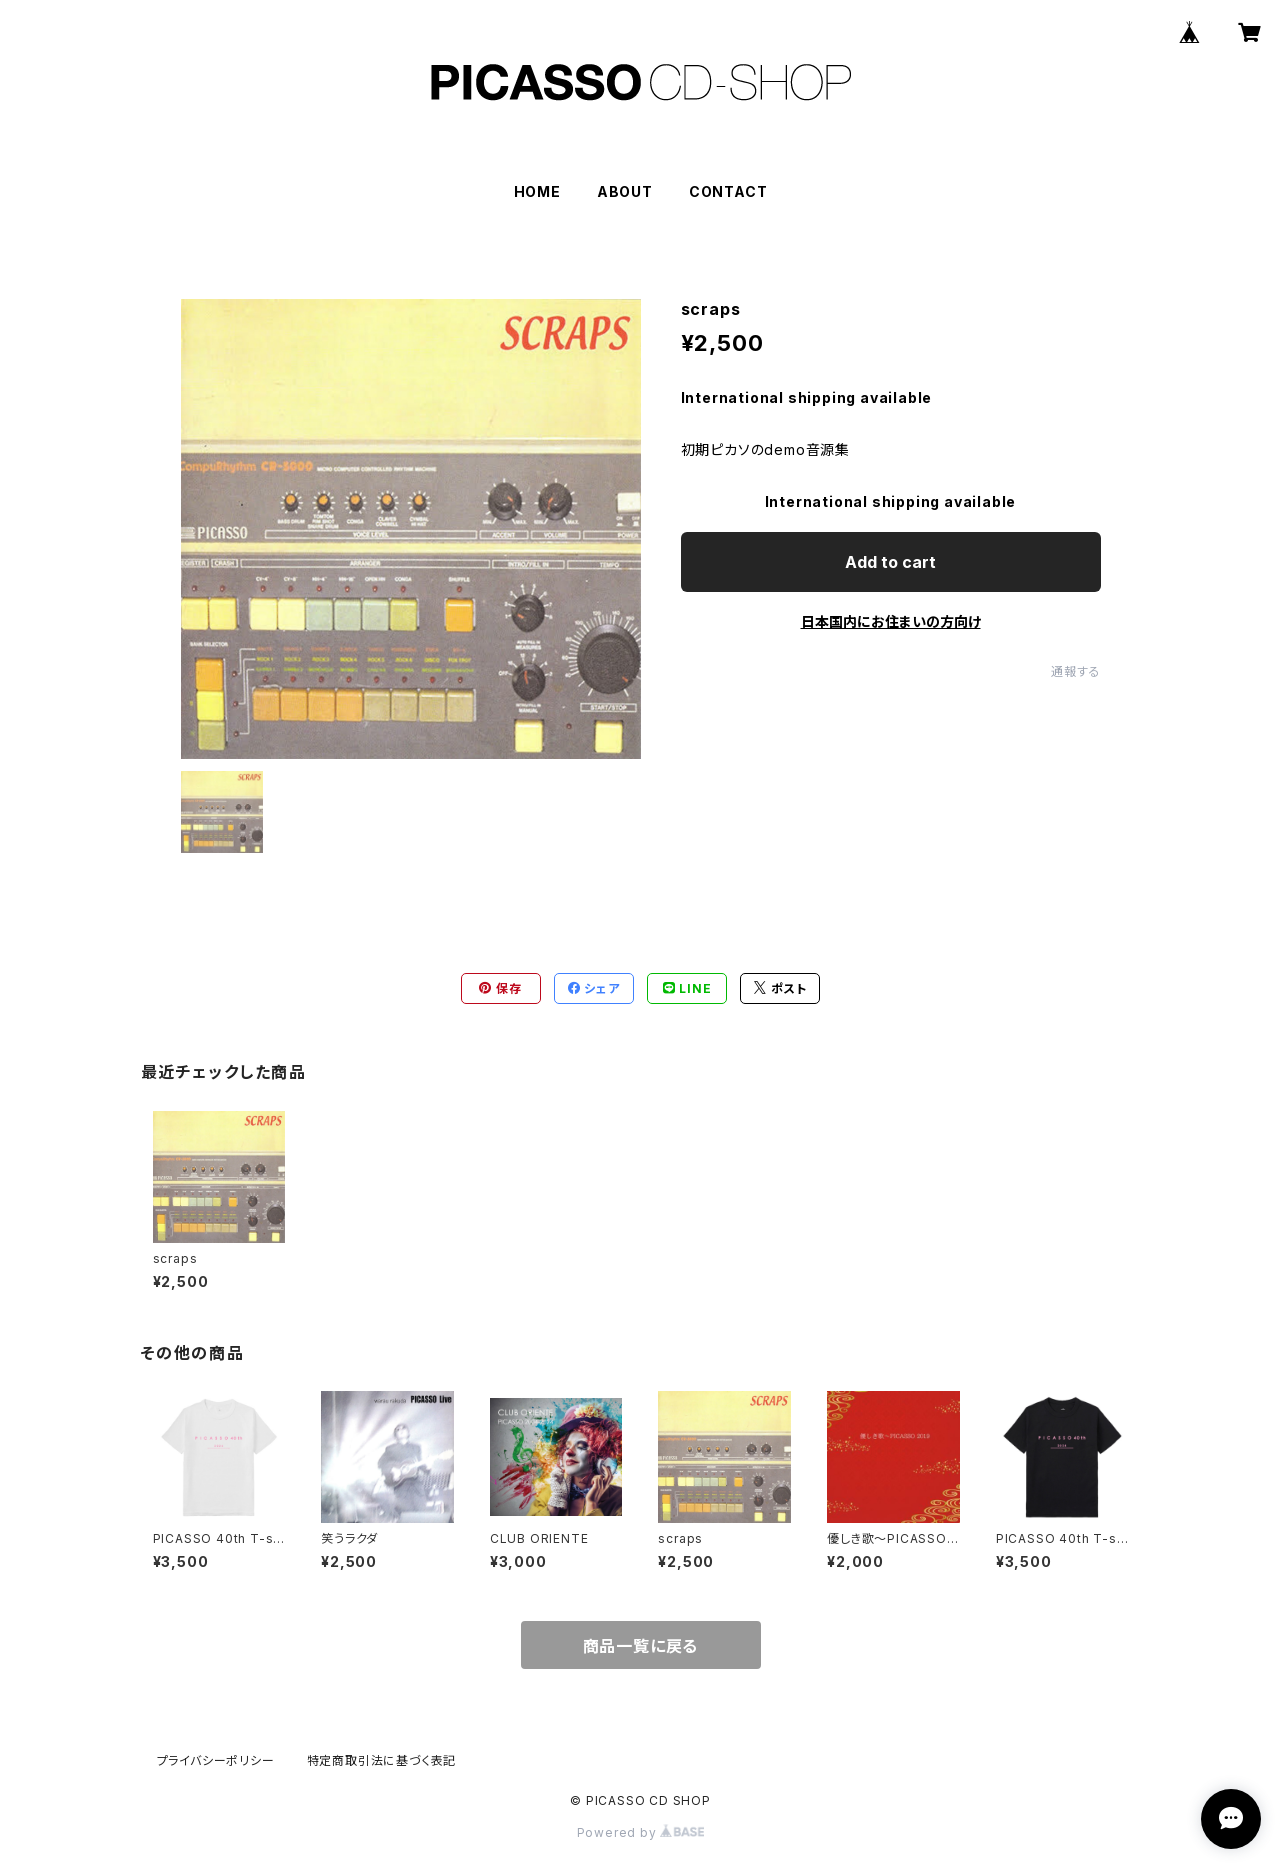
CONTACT (728, 191)
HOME (537, 191)
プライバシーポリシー (216, 1760)
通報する (1075, 671)
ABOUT (625, 191)
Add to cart (890, 562)
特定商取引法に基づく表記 (382, 1760)
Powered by (641, 1832)
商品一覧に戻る (641, 1646)
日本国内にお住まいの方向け (891, 621)
